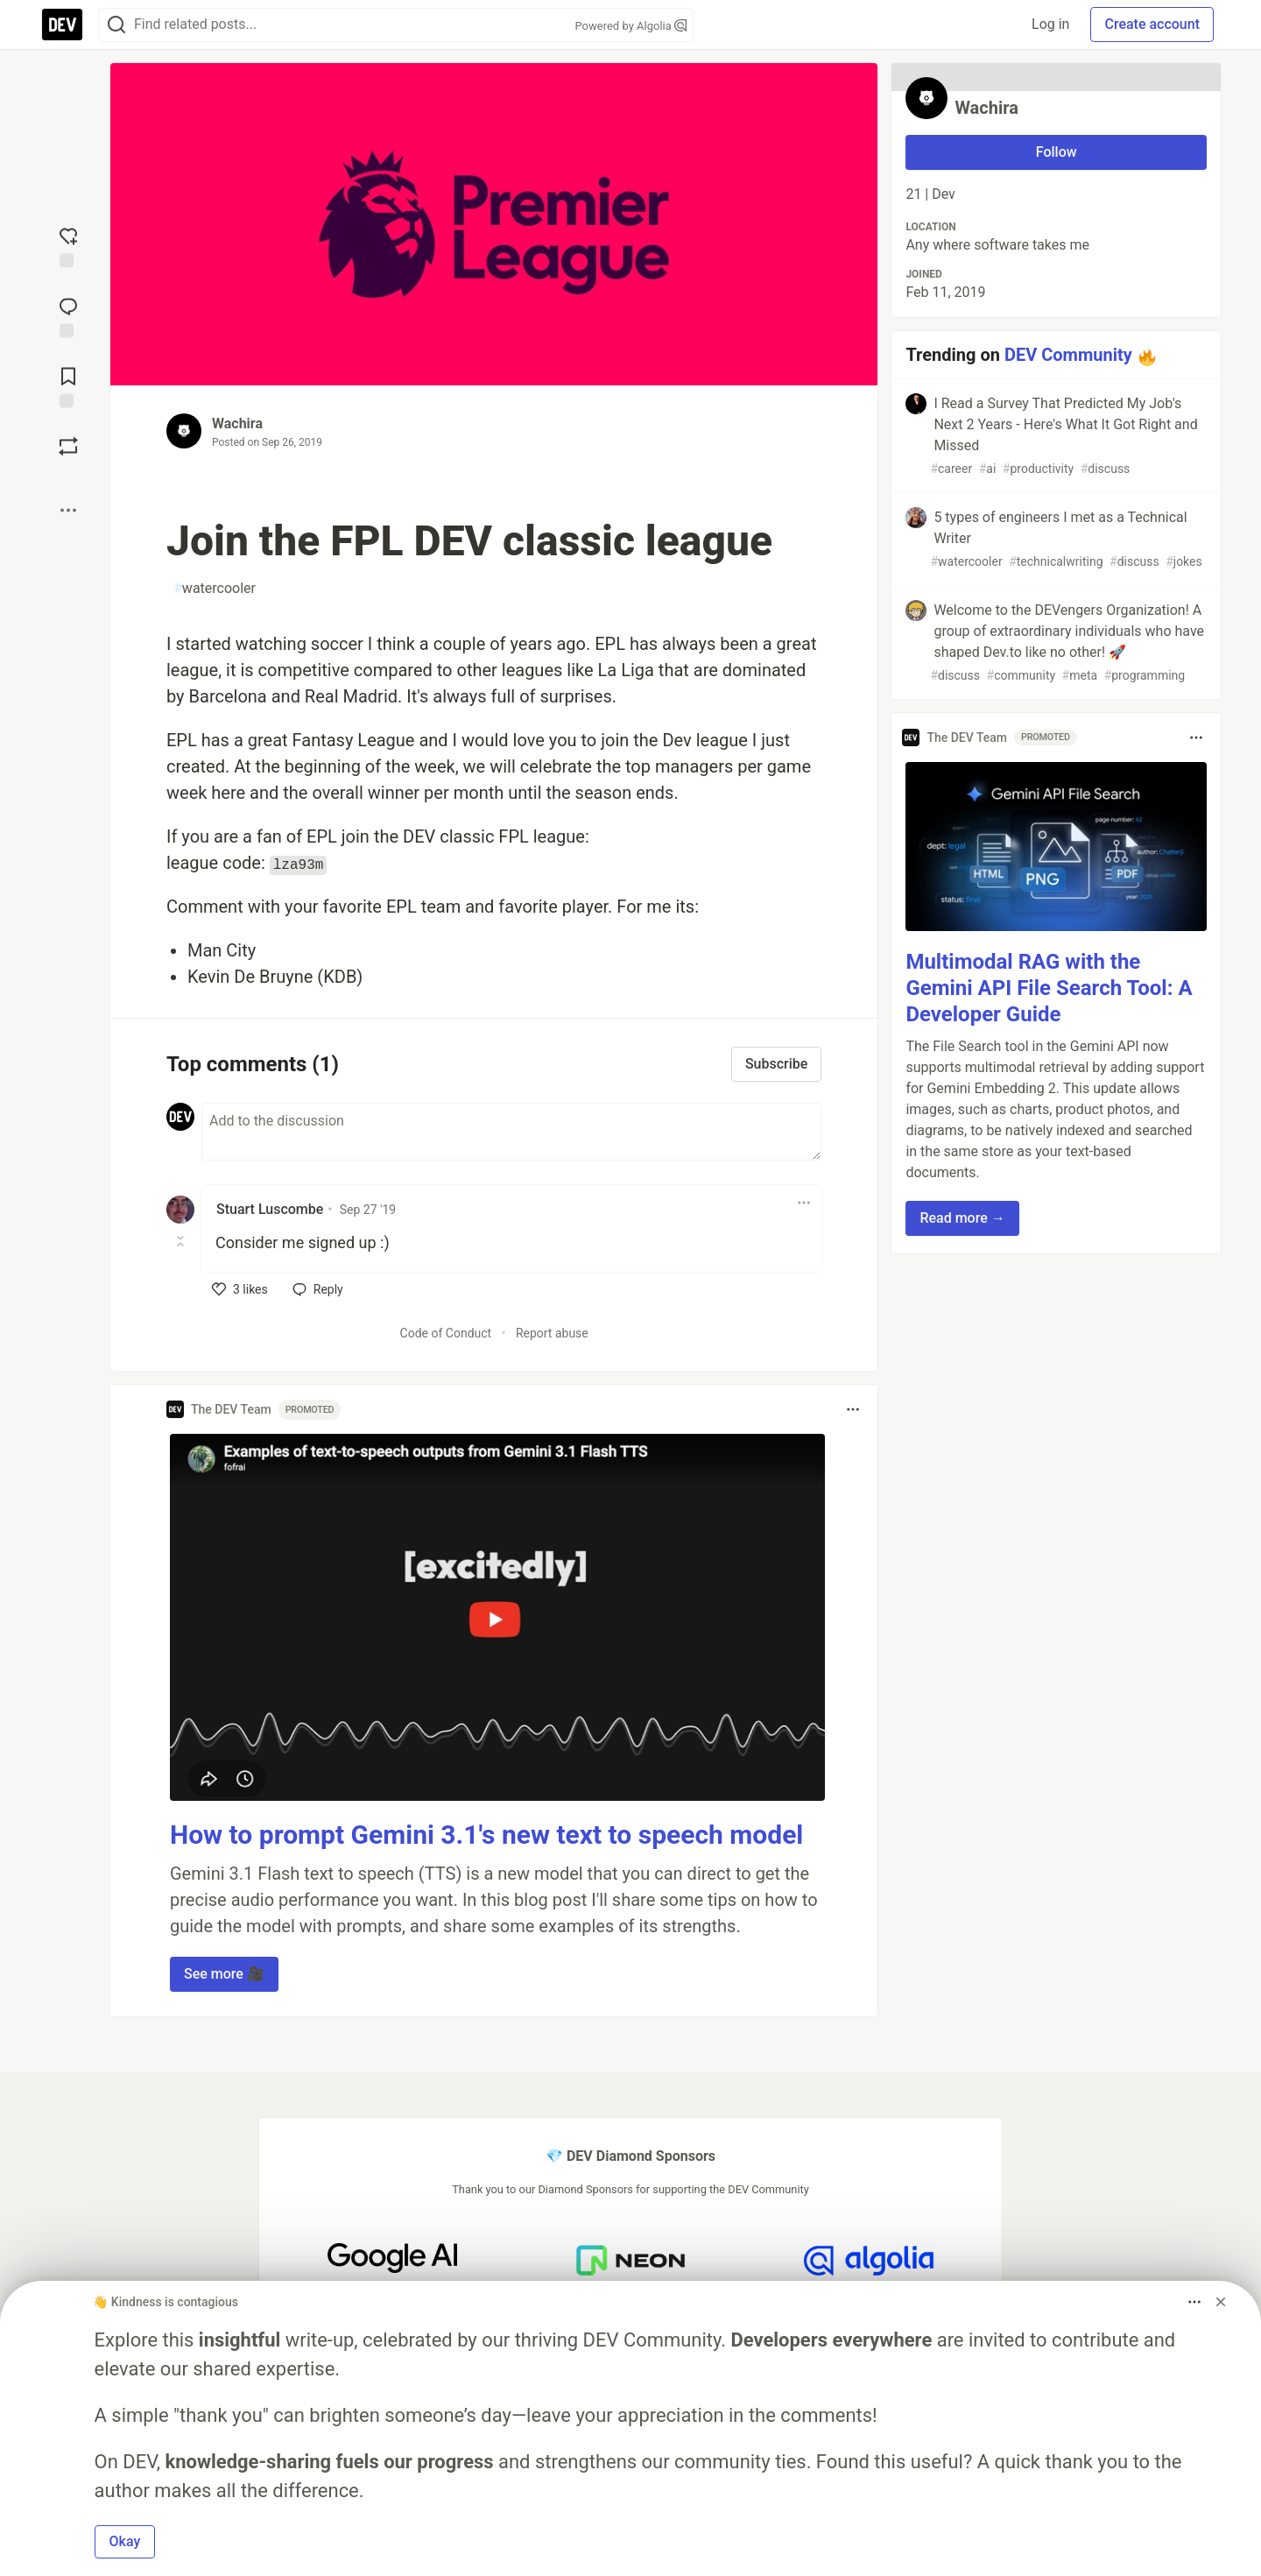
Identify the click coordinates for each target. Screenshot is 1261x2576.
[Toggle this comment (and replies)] (181, 1241)
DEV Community (1068, 354)
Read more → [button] (961, 1218)
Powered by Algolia (630, 25)
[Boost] (68, 445)
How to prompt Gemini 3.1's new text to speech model (486, 1834)
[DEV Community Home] (62, 24)
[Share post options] (68, 509)
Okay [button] (125, 2541)
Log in (1050, 24)
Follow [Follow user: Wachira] (1056, 152)
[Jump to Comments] (68, 315)
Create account (1152, 24)
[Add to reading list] (68, 385)
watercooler (214, 588)
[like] (239, 1289)
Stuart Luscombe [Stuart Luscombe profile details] (269, 1209)
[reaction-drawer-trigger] (68, 245)
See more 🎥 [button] (224, 1974)
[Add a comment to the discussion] (511, 1132)
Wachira (237, 423)
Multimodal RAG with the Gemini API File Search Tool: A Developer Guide (1048, 988)
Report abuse (552, 1333)
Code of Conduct (446, 1333)
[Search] (116, 25)
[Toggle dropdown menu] (804, 1203)
